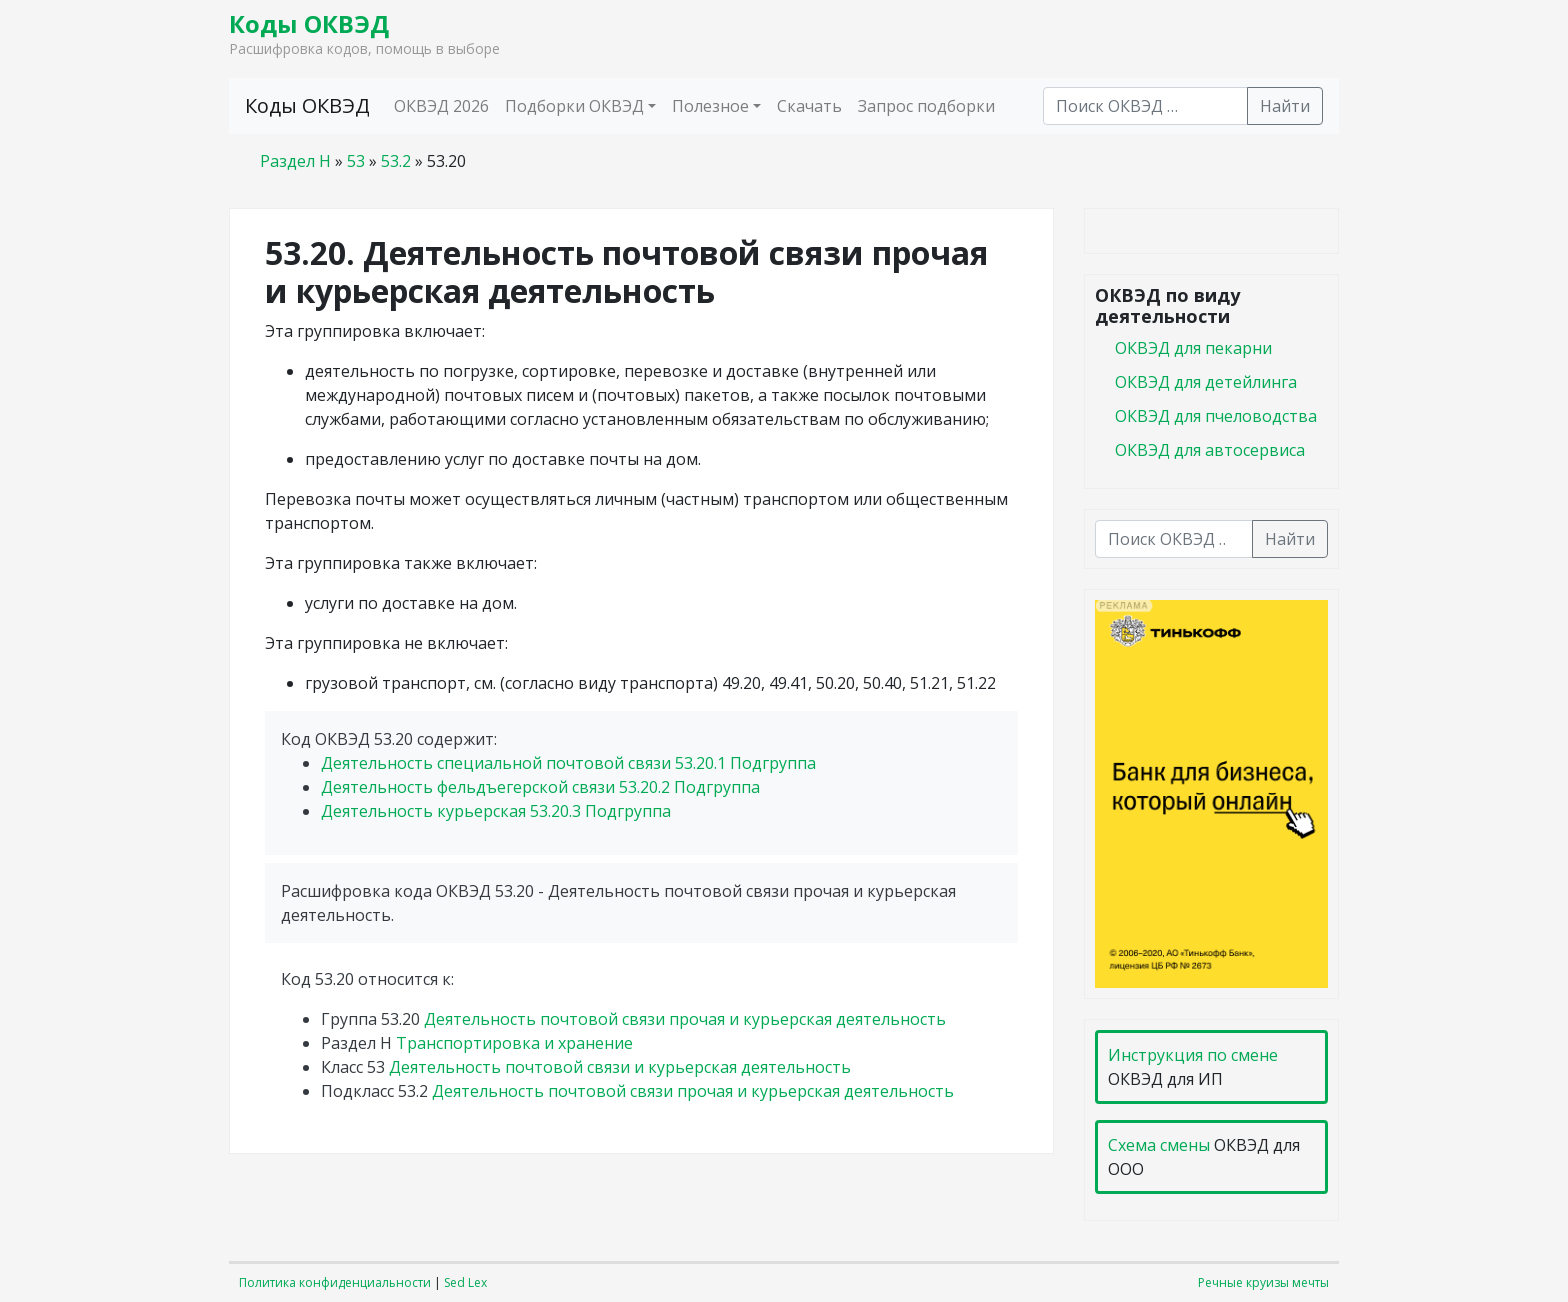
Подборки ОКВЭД (574, 106)
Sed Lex (465, 1282)
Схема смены (1159, 1145)
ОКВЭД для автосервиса (1210, 450)
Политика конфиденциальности (335, 1282)
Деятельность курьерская (496, 811)
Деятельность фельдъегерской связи (540, 787)
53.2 (396, 161)
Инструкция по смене (1193, 1055)
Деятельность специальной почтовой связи (568, 763)
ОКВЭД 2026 (441, 106)
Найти (1285, 106)
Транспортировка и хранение (514, 1043)
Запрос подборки (926, 106)
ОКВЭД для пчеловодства (1216, 416)
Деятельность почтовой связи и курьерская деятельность (620, 1067)
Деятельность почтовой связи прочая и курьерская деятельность (685, 1019)
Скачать (809, 106)
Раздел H (295, 161)
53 (356, 161)
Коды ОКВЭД (309, 23)
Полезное (710, 106)
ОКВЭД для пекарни (1193, 348)
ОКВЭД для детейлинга (1206, 382)
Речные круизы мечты (1263, 1282)
